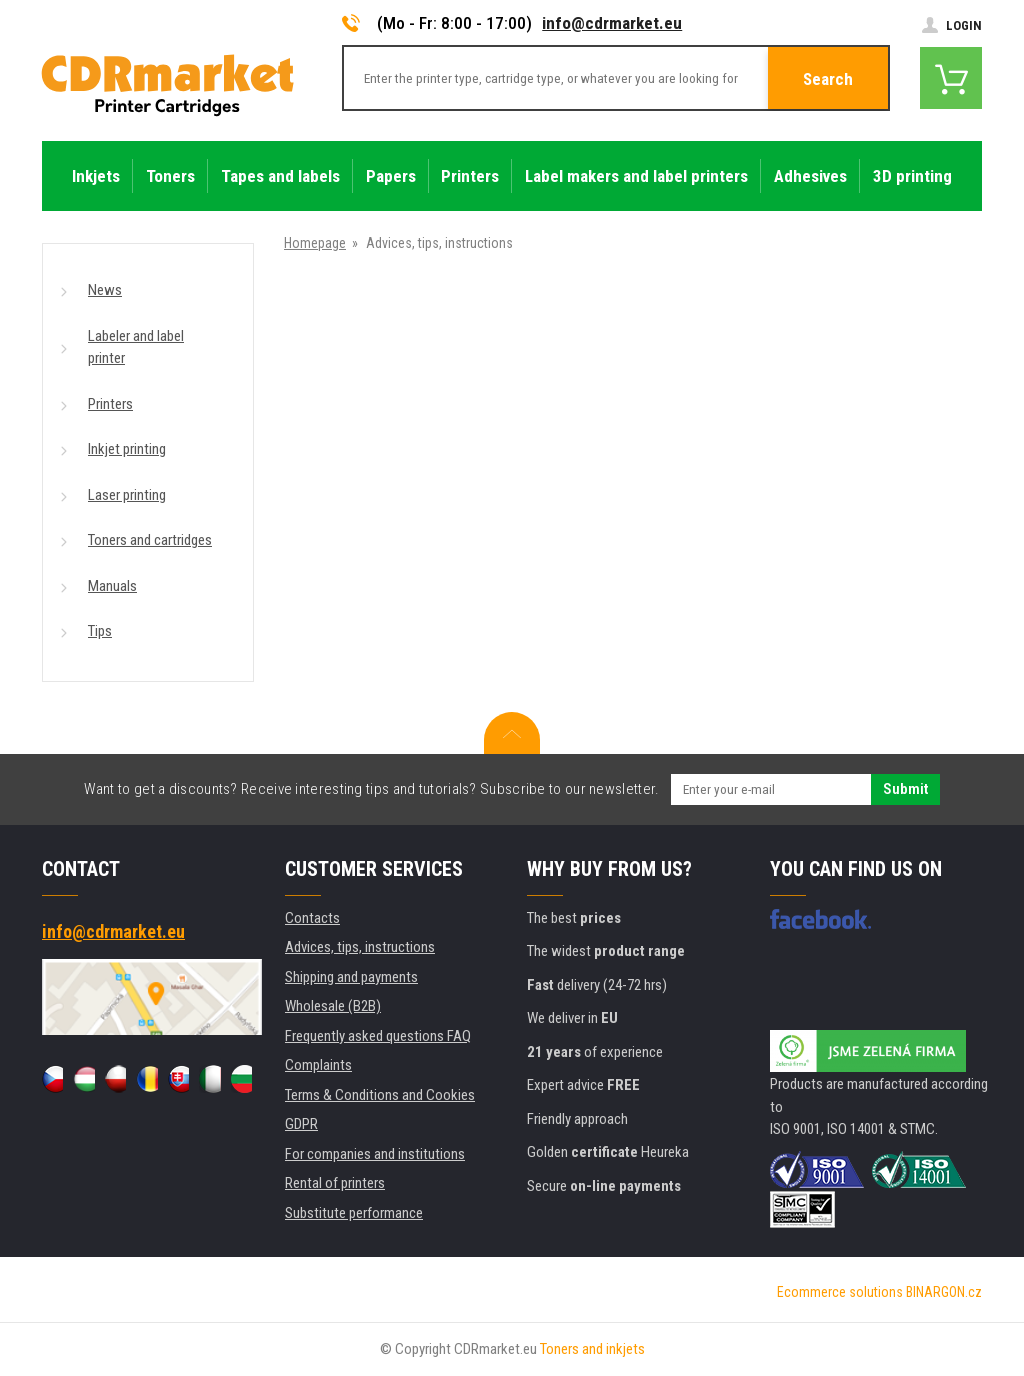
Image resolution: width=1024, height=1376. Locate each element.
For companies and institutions (375, 1154)
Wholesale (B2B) (333, 1006)
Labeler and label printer (136, 347)
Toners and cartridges (150, 540)
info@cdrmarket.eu (612, 23)
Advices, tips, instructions (360, 947)
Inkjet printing (127, 449)
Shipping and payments (351, 977)
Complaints (318, 1065)
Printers (110, 404)
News (105, 290)
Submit (905, 789)
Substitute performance (354, 1213)
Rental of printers (335, 1183)
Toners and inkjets (592, 1349)
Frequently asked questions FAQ (378, 1036)
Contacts (312, 918)
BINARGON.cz (944, 1292)
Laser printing (127, 495)
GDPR (301, 1124)
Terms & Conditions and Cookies (380, 1095)
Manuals (112, 586)
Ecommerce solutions (840, 1292)
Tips (100, 631)
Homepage (315, 243)
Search (828, 79)
